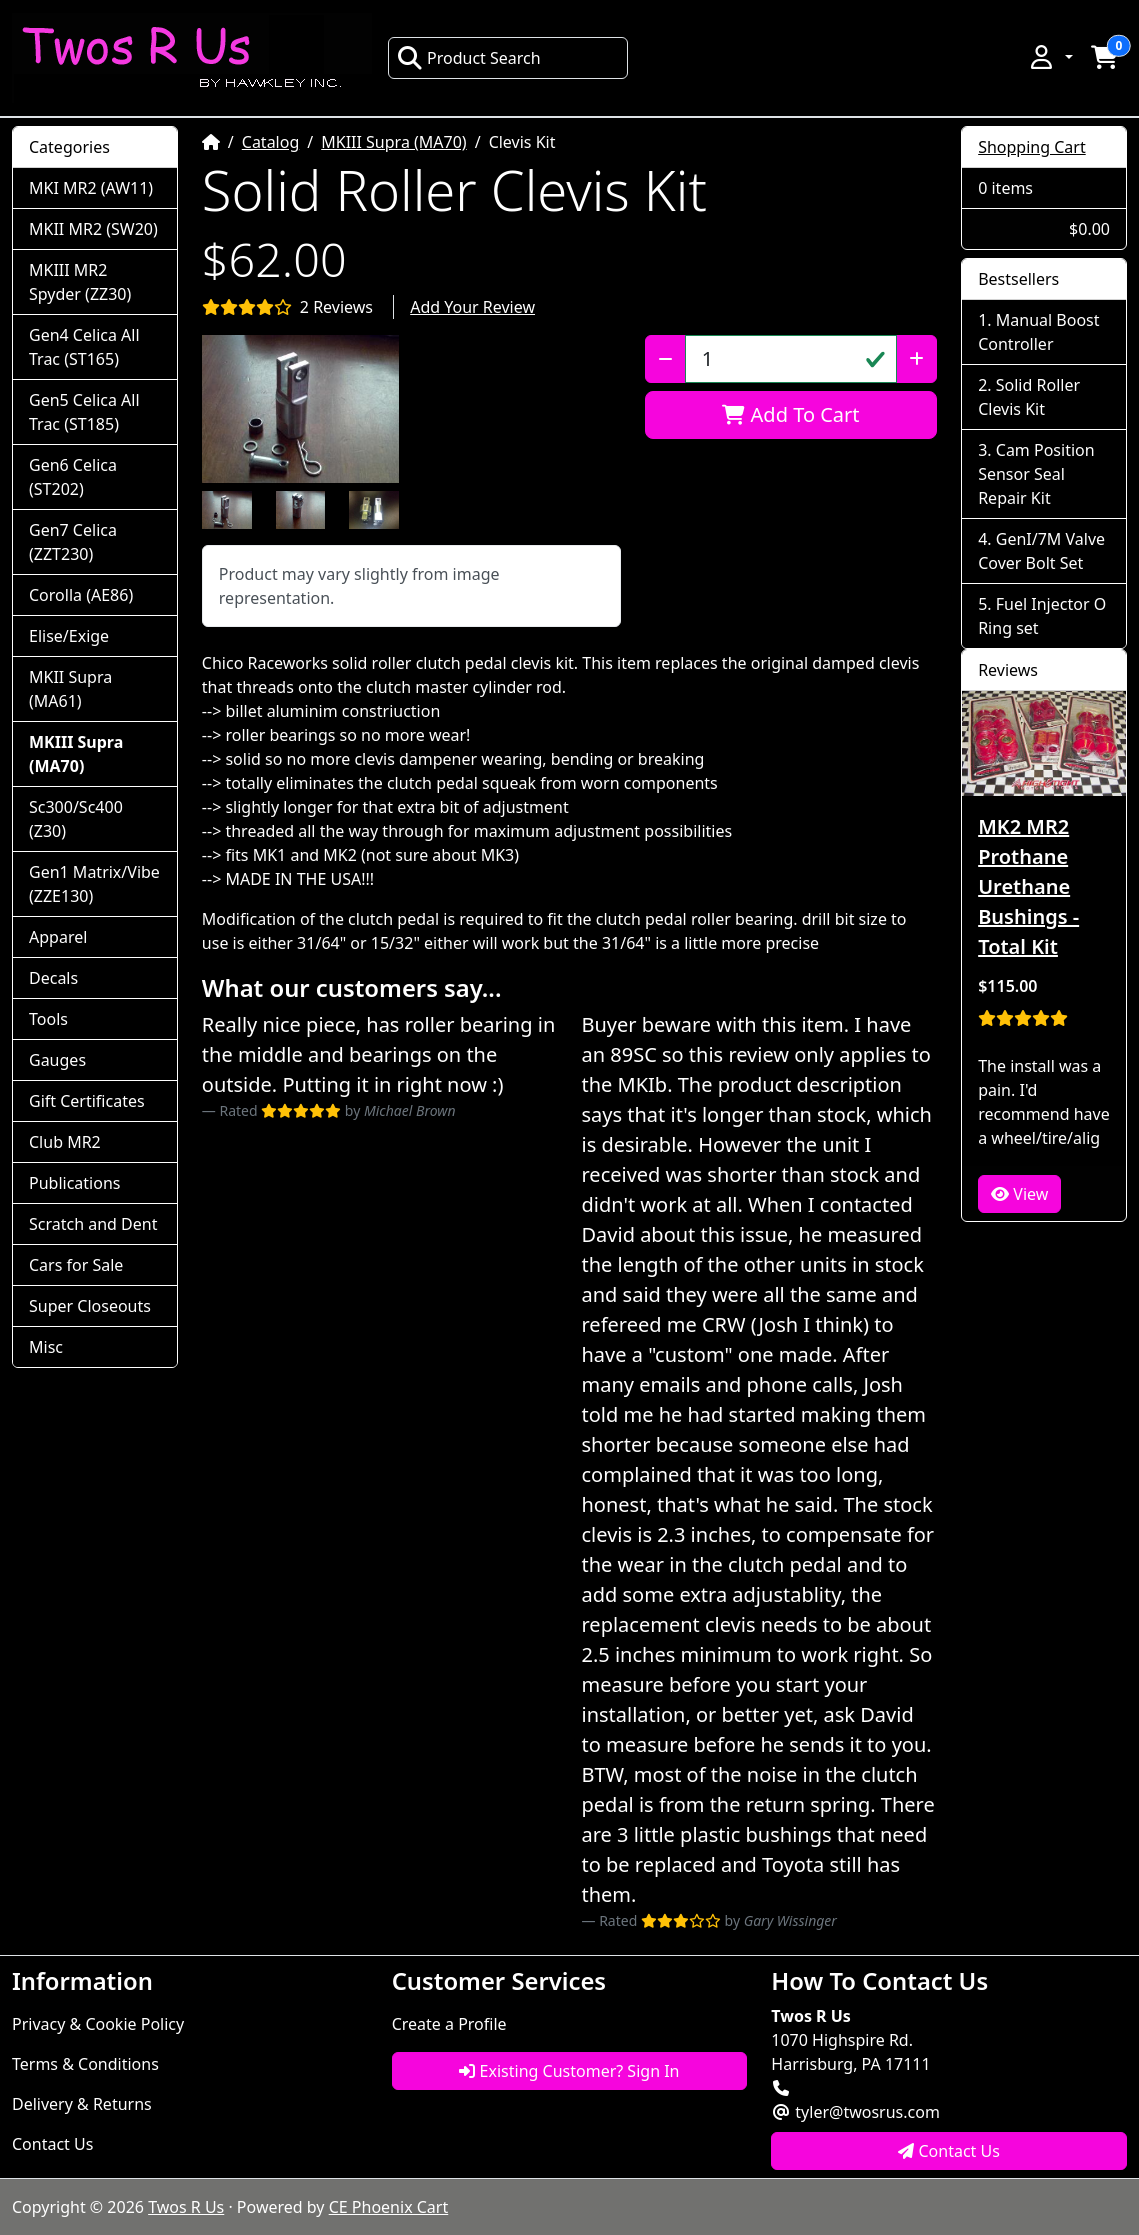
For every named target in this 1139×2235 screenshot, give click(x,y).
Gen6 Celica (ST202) (73, 477)
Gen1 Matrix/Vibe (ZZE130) (94, 884)
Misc (46, 1347)
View (1019, 1194)
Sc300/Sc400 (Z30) (76, 819)
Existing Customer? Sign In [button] (569, 2071)
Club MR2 (65, 1142)
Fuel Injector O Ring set (1042, 616)
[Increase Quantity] (916, 359)
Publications (74, 1183)
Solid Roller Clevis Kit (1029, 397)
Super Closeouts (90, 1306)
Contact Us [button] (949, 2151)
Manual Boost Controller (1038, 332)
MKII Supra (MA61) (70, 689)
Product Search (469, 58)
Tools (48, 1019)
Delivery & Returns (82, 2104)
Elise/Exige (69, 636)
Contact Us (52, 2144)
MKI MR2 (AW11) (91, 188)
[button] (1050, 57)
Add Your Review (472, 307)
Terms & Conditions (85, 2064)
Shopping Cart (1032, 147)
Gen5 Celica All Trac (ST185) (84, 412)
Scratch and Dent (93, 1224)
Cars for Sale (76, 1265)
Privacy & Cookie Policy (98, 2024)
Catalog (271, 142)
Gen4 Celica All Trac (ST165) (84, 347)
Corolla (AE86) (81, 595)
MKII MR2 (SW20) (93, 229)
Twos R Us (186, 2207)
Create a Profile (449, 2024)
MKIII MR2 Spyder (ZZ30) (80, 282)
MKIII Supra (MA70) (393, 142)
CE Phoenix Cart (389, 2207)
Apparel (58, 937)
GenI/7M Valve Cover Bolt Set (1041, 551)
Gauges (57, 1060)
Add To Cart (790, 414)
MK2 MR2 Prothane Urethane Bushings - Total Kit (1028, 886)
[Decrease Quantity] (665, 359)
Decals (53, 978)
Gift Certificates (87, 1101)
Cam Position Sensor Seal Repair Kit (1036, 474)
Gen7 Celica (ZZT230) (73, 542)
